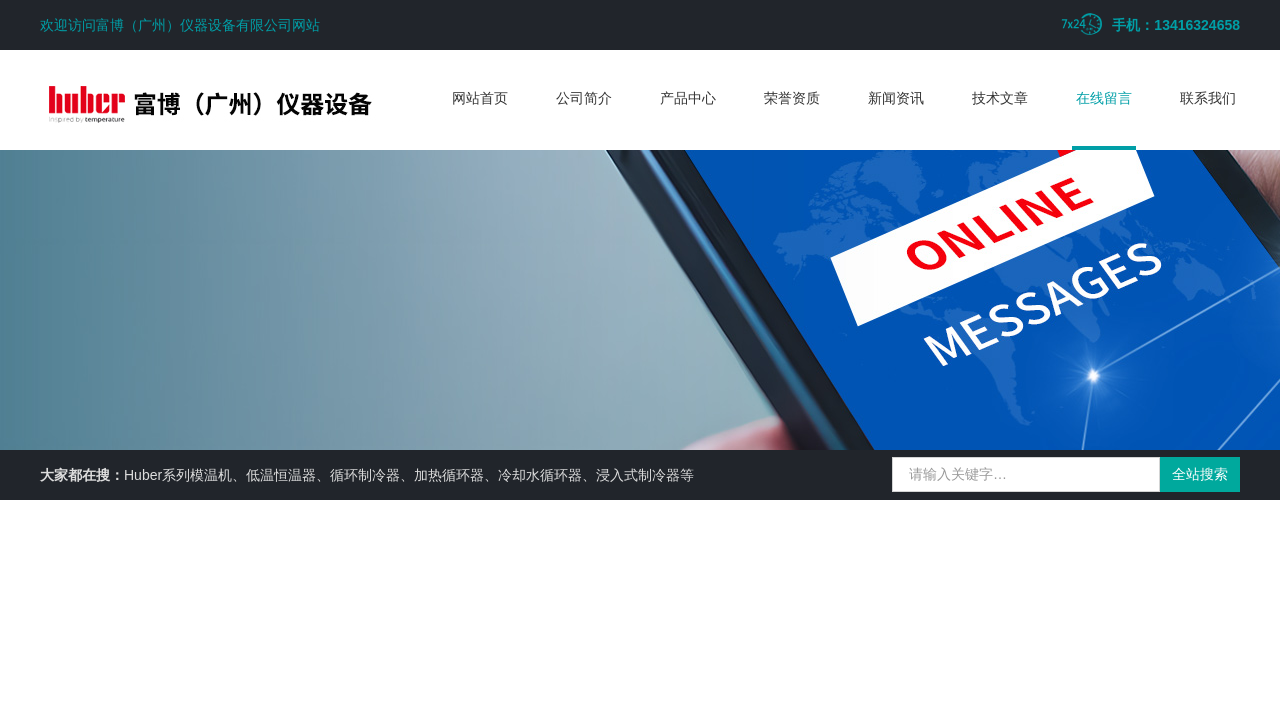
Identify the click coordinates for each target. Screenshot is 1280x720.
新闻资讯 (896, 98)
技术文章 (1000, 98)
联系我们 (1208, 98)
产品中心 (688, 98)
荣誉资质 (792, 98)
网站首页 (480, 98)
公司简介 (584, 98)
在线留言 (1104, 98)
